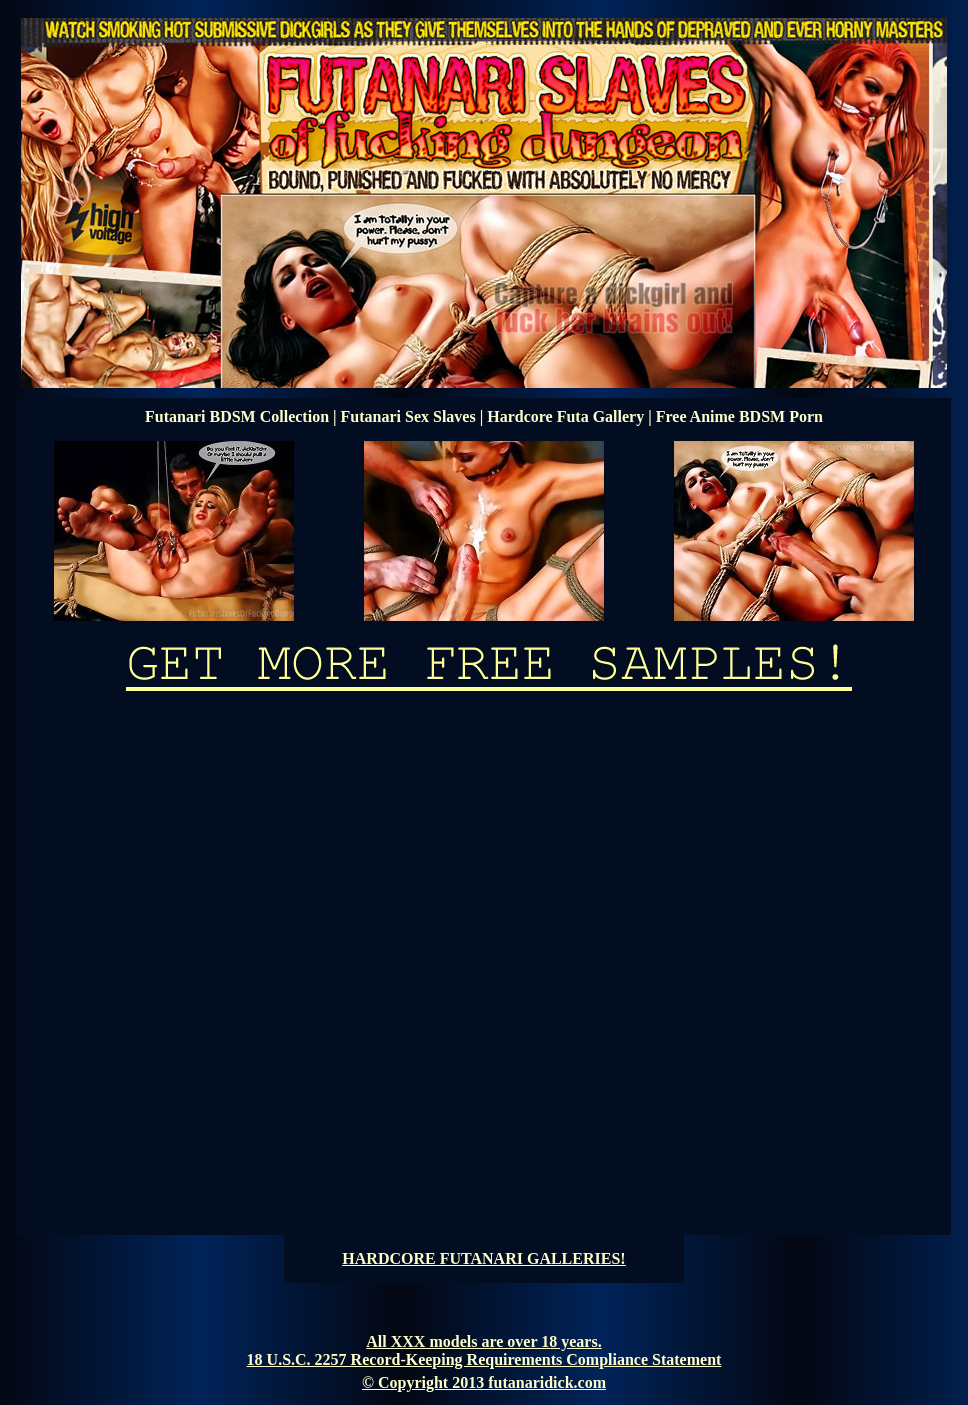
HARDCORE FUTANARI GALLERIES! (483, 1258)
